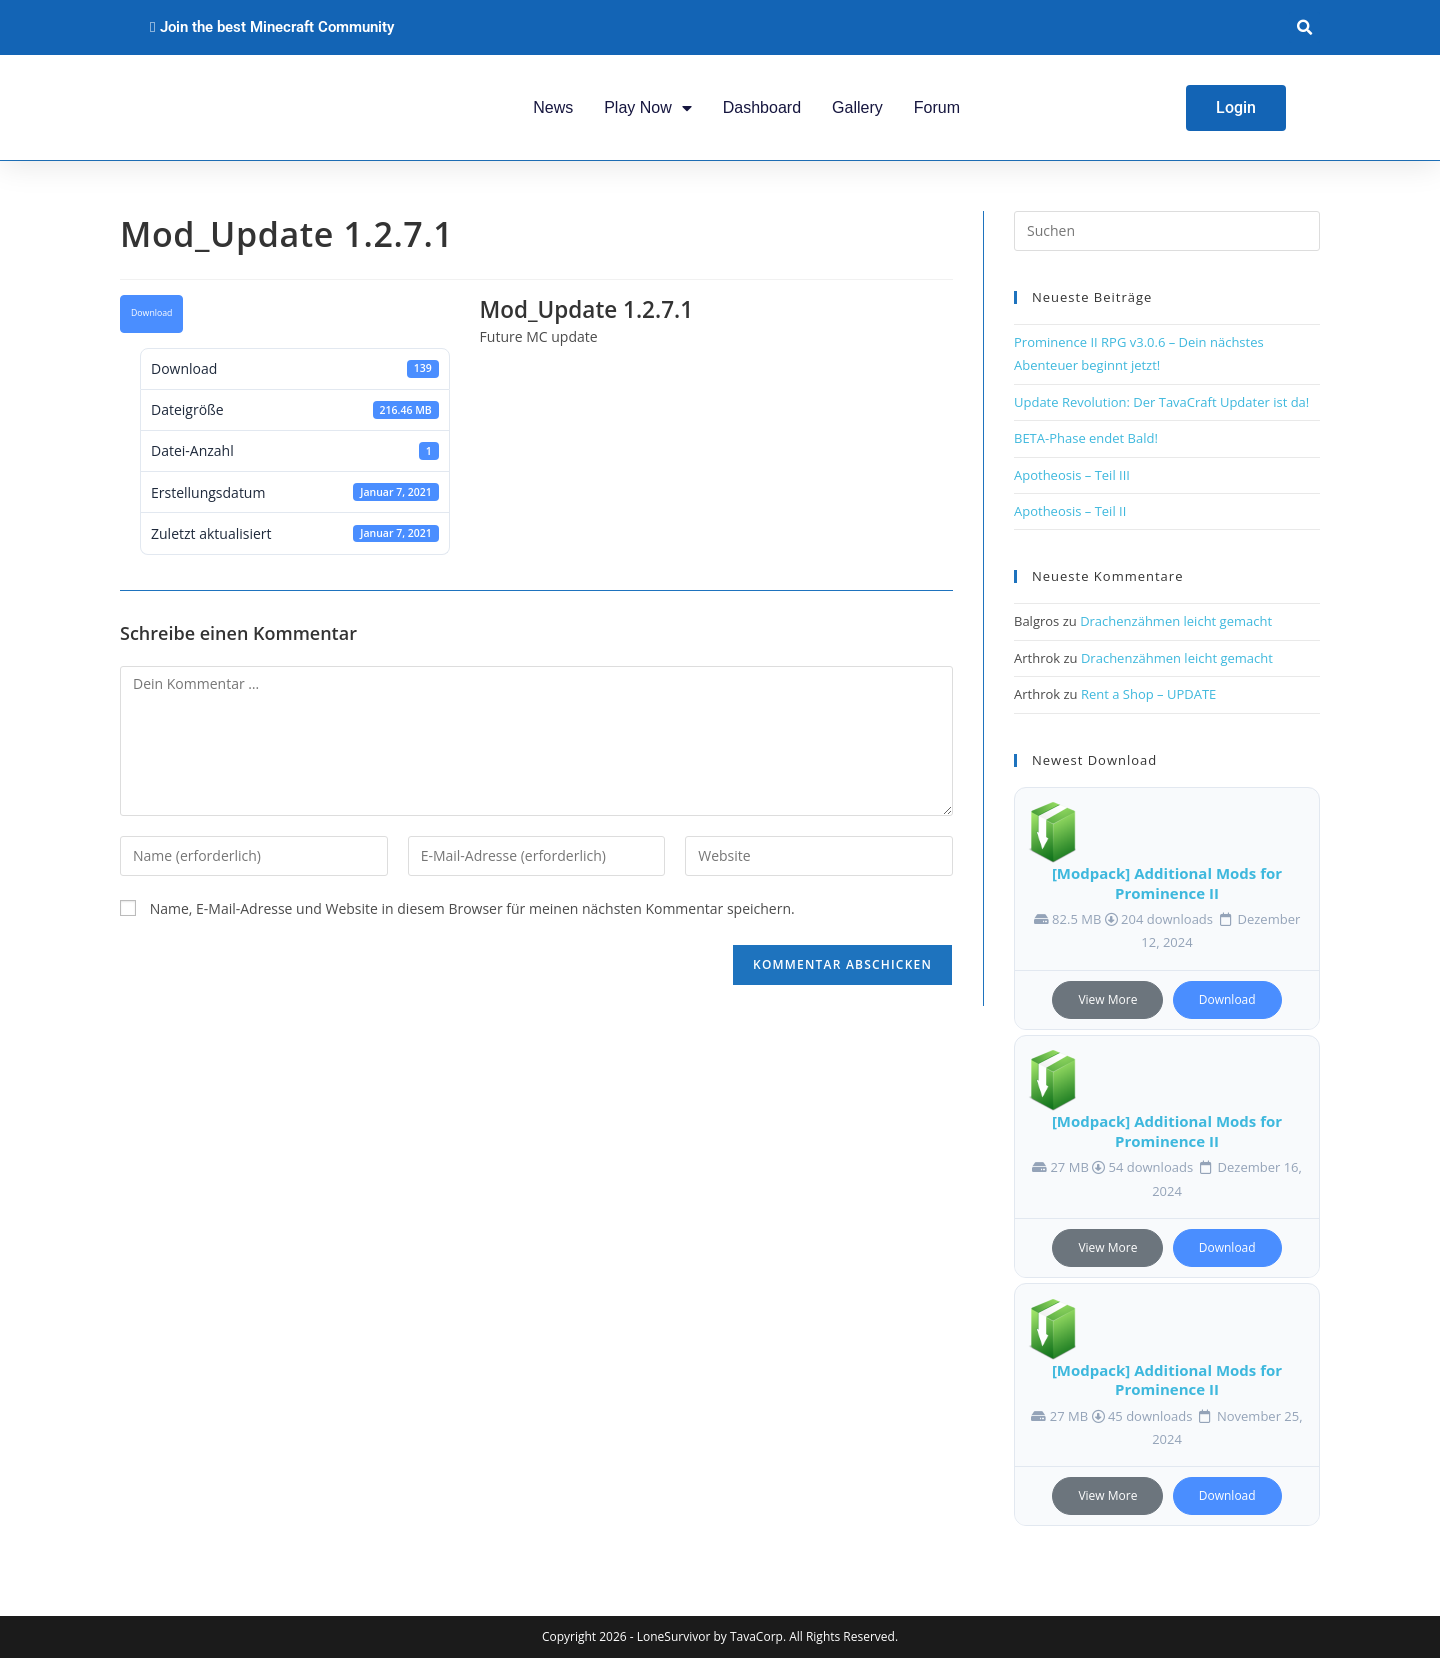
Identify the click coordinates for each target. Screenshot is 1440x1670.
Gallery (857, 112)
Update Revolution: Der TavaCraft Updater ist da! (1161, 413)
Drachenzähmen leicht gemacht (1176, 633)
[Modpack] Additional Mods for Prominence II (1167, 895)
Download (151, 325)
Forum (937, 112)
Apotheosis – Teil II (1070, 522)
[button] (1304, 27)
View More (1107, 1010)
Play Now (648, 113)
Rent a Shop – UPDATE (1148, 706)
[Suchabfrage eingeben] (1167, 243)
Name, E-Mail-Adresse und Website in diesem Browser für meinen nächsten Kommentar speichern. (472, 919)
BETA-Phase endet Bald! (1086, 450)
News (553, 112)
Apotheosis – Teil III (1072, 486)
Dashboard (762, 112)
